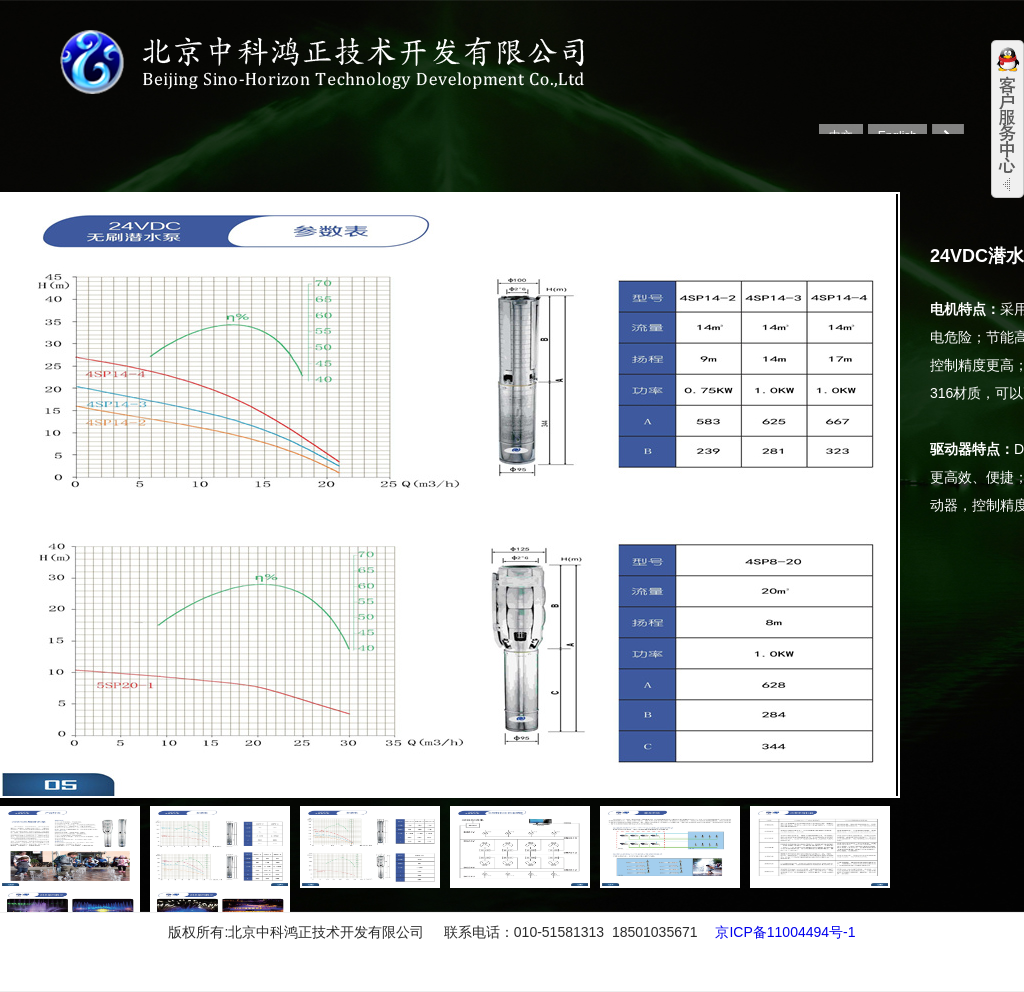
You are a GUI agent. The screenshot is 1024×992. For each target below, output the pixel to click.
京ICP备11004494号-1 (785, 932)
